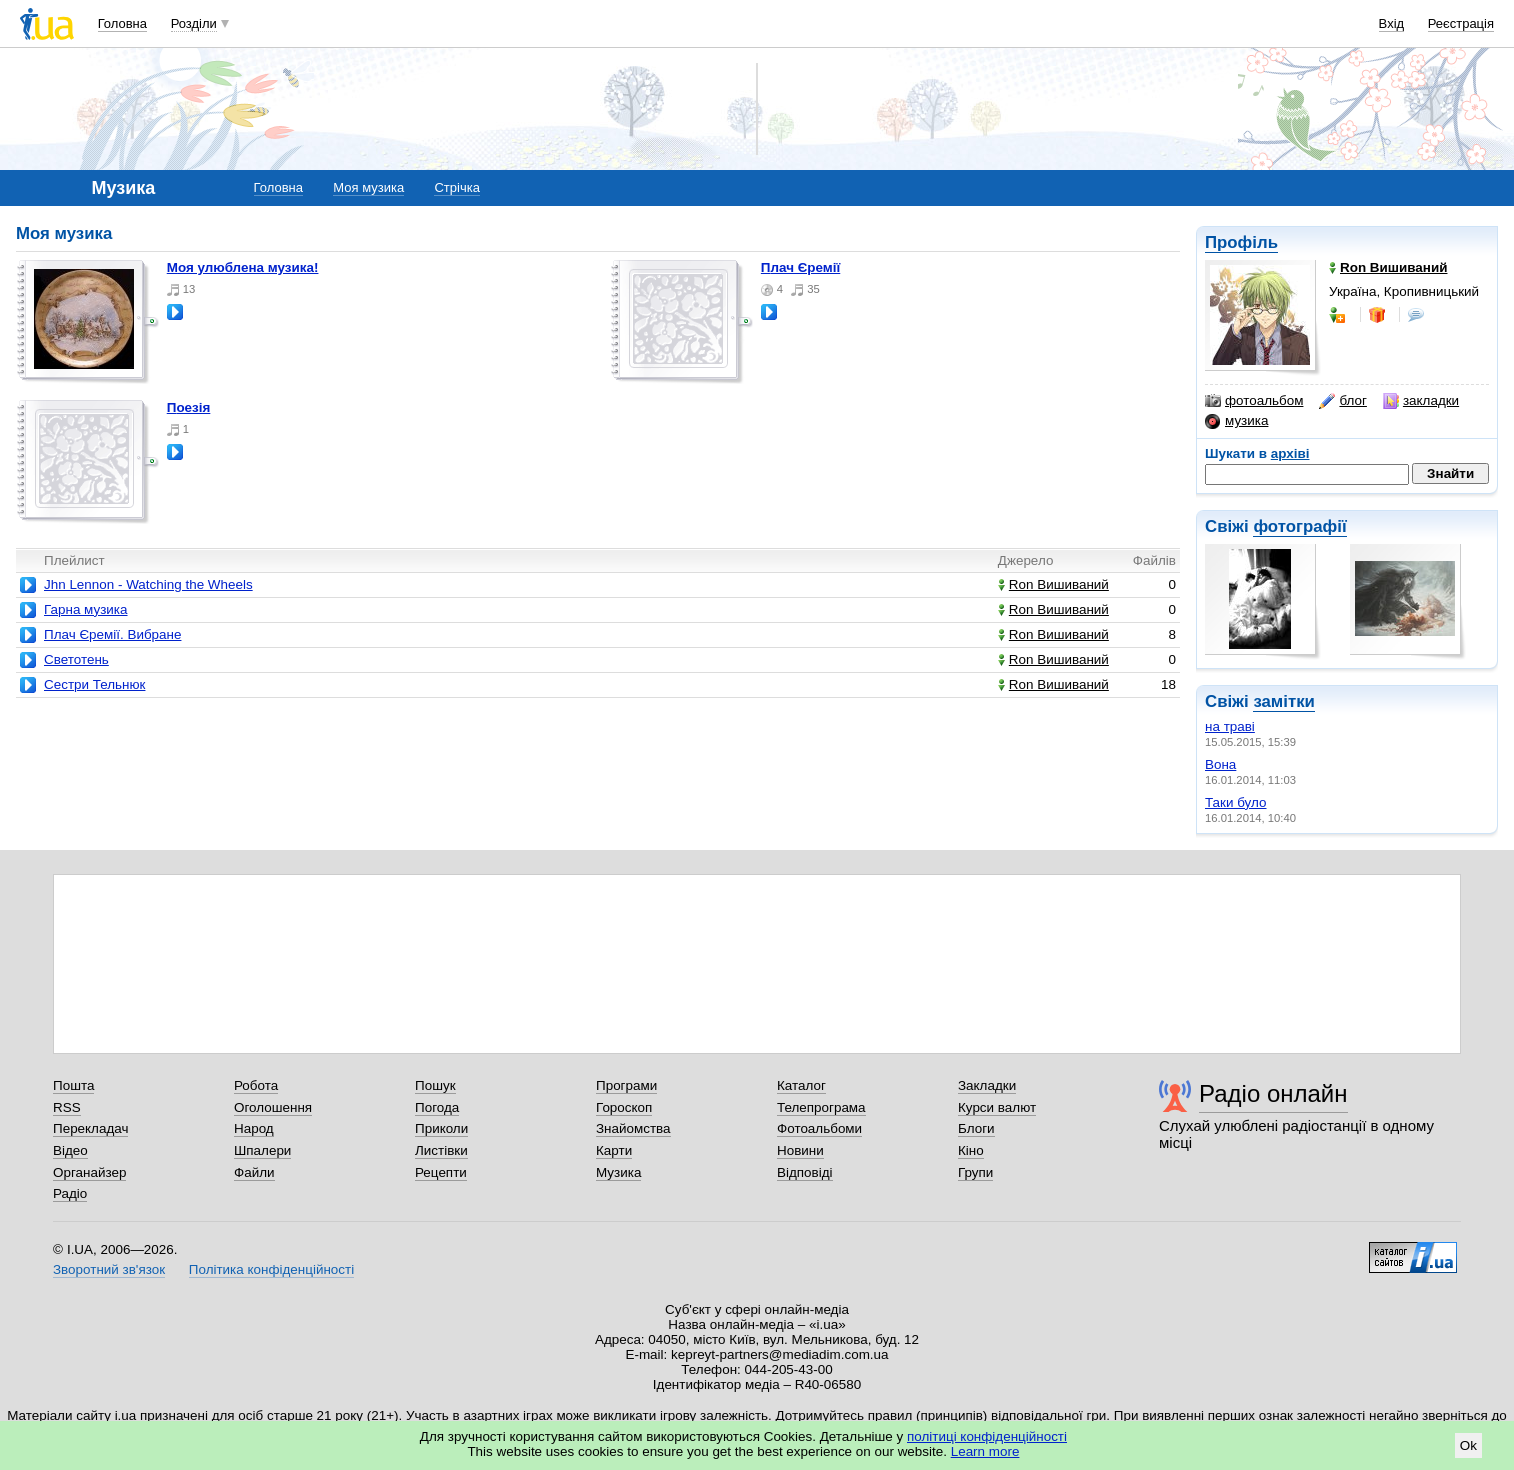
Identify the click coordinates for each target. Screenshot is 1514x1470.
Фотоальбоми (819, 1128)
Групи (975, 1172)
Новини (800, 1150)
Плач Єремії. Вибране (112, 634)
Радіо (70, 1193)
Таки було (1236, 802)
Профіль (1241, 242)
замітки (1284, 701)
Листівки (441, 1150)
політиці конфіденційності (987, 1436)
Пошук (435, 1085)
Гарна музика (86, 609)
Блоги (976, 1128)
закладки (1421, 401)
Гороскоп (624, 1107)
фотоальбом (1254, 401)
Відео (70, 1150)
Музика (618, 1172)
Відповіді (805, 1172)
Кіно (971, 1150)
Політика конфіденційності (271, 1269)
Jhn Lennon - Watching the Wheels (148, 584)
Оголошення (273, 1107)
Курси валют (997, 1107)
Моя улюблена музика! (243, 267)
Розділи (194, 23)
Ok (1468, 1445)
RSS (67, 1107)
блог (1342, 401)
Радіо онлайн (1273, 1093)
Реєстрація (1461, 23)
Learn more (985, 1451)
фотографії (1299, 526)
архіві (1290, 453)
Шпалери (262, 1150)
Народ (254, 1128)
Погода (437, 1107)
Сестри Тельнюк (94, 684)
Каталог (801, 1085)
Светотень (76, 659)
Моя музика (368, 187)
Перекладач (90, 1128)
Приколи (441, 1128)
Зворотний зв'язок (109, 1269)
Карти (614, 1150)
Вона (1220, 764)
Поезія (189, 407)
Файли (254, 1172)
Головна (122, 23)
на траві (1230, 726)
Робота (256, 1085)
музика (1236, 421)
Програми (626, 1085)
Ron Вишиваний (1053, 584)
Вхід (1392, 23)
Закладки (987, 1085)
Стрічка (456, 187)
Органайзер (89, 1172)
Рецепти (441, 1172)
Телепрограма (821, 1107)
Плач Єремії (800, 267)
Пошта (73, 1085)
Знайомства (633, 1128)
